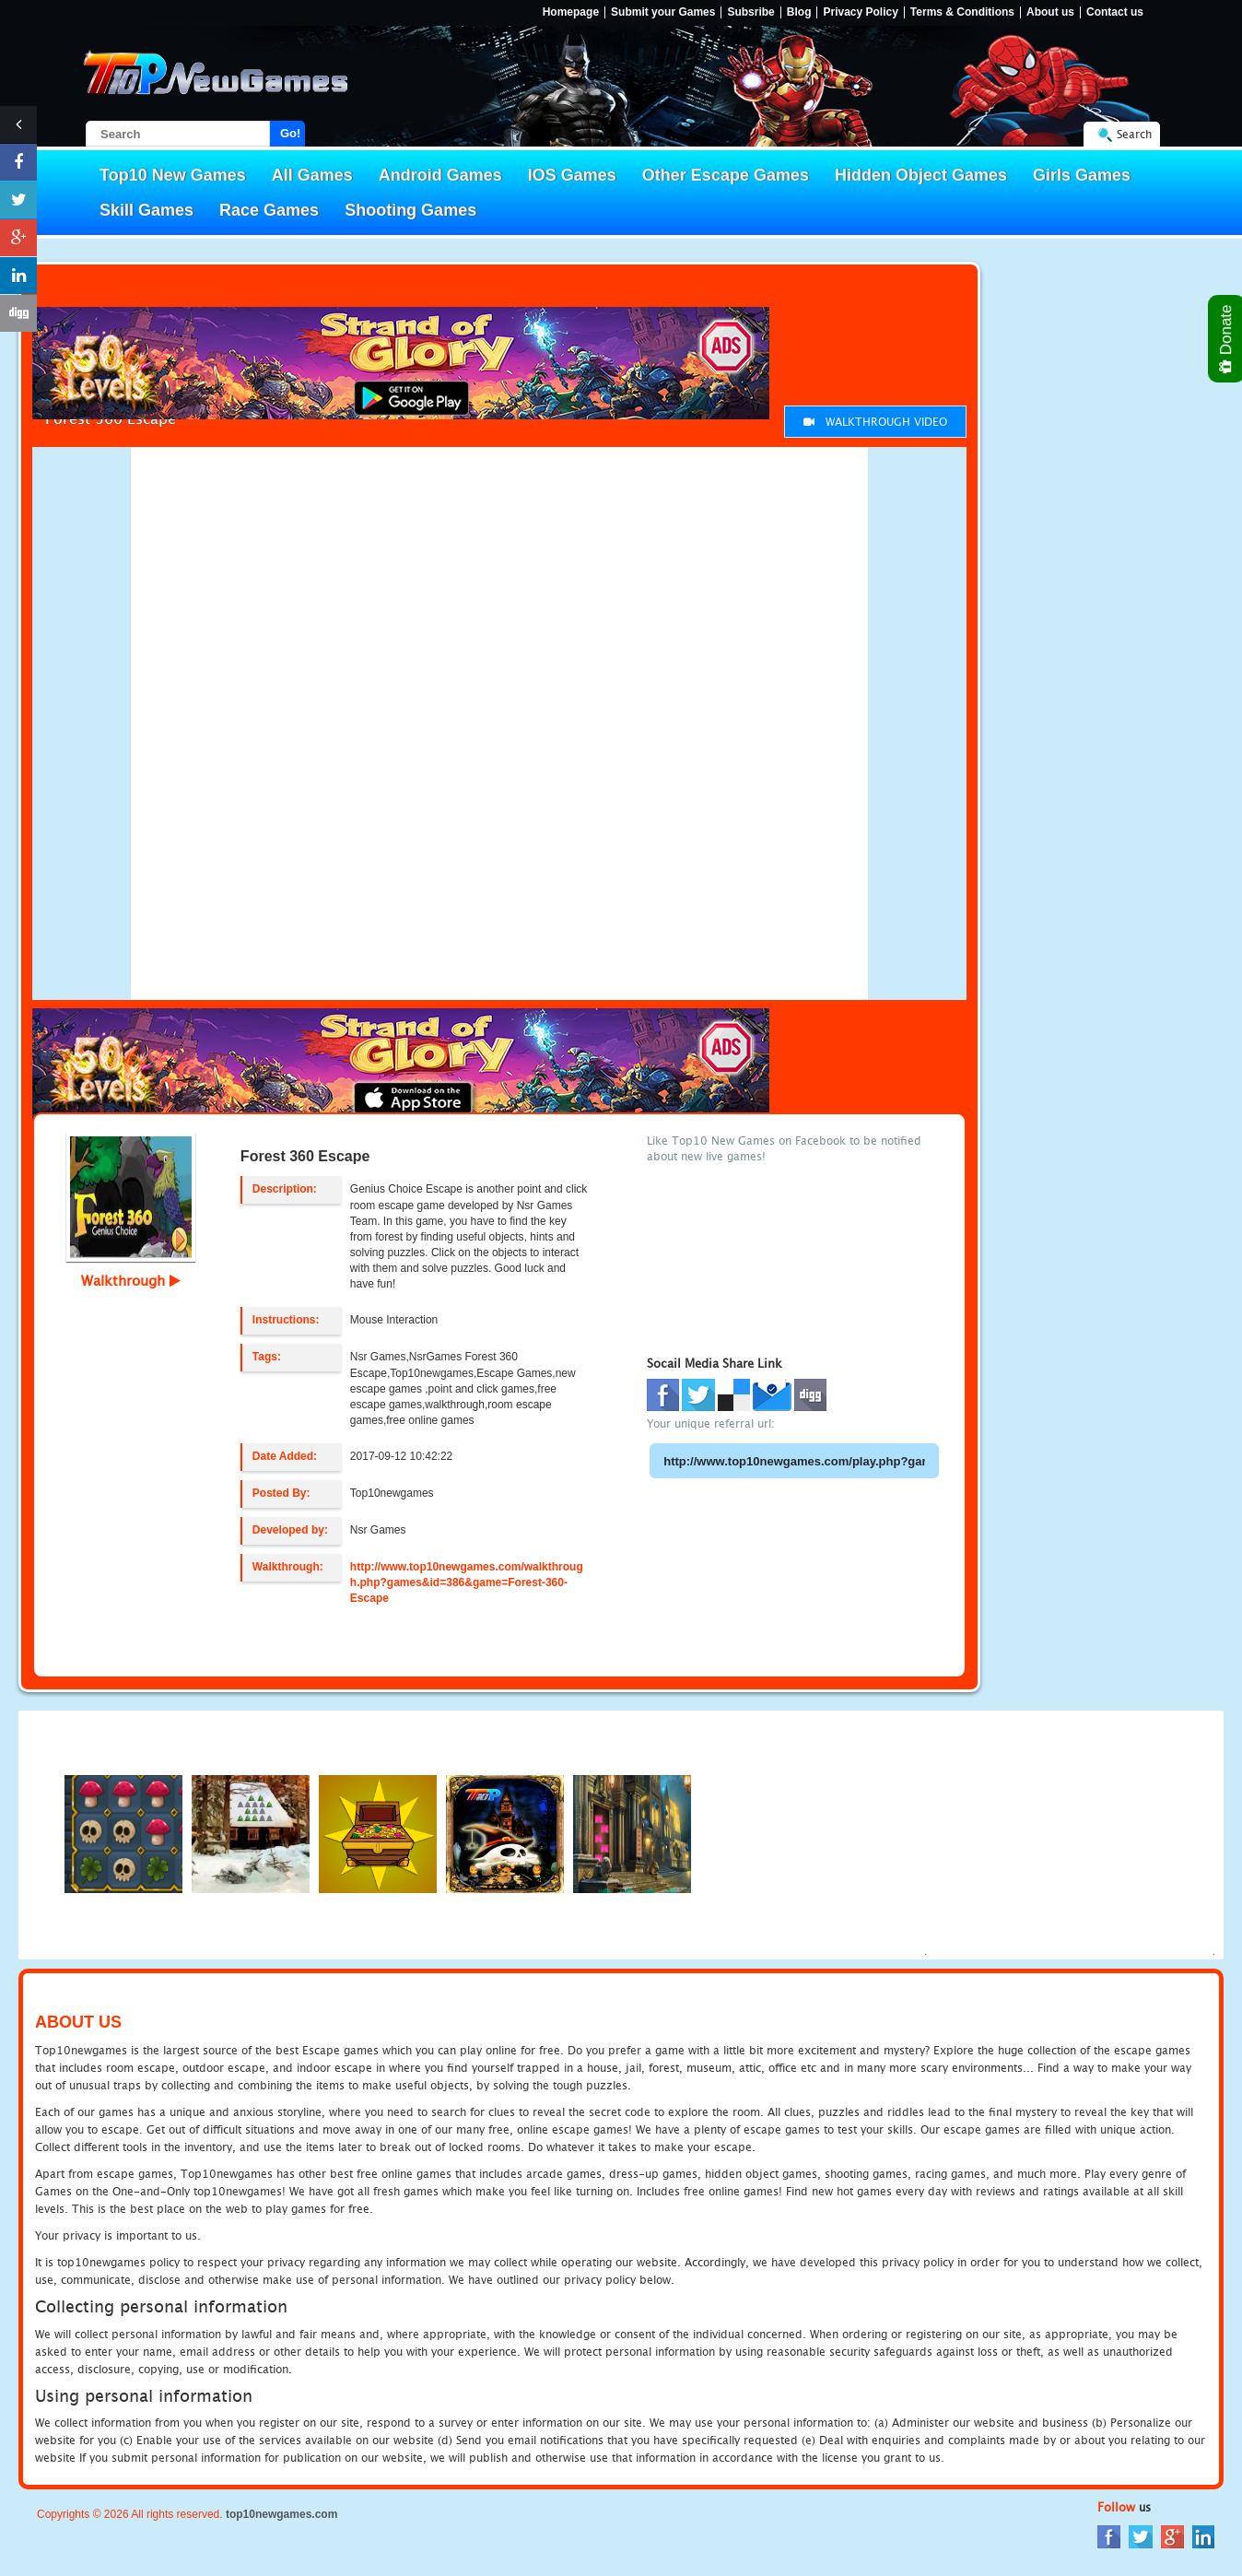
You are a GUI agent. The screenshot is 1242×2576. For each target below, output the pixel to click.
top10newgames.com (281, 2514)
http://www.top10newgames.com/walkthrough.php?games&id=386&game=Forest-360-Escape (466, 1582)
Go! (290, 133)
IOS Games (572, 175)
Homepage (571, 12)
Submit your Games (663, 12)
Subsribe (750, 12)
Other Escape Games (725, 175)
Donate (1227, 338)
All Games (312, 175)
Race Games (269, 210)
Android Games (440, 175)
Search (1134, 134)
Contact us (1114, 12)
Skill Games (146, 210)
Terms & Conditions (962, 12)
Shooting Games (410, 210)
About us (1050, 12)
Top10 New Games (173, 175)
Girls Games (1082, 175)
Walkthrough (131, 1280)
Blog (799, 12)
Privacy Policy (860, 12)
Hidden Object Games (921, 175)
